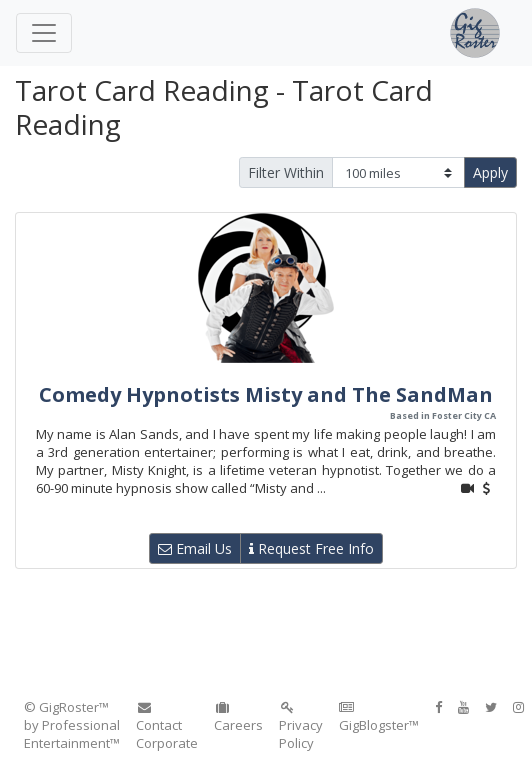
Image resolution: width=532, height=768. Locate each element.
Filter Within (286, 172)
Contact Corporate (167, 726)
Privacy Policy (301, 726)
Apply (490, 172)
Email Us (195, 548)
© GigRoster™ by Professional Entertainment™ (72, 725)
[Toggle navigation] (44, 33)
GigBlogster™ (379, 717)
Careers (238, 717)
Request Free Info (311, 548)
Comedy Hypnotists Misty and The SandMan (266, 394)
